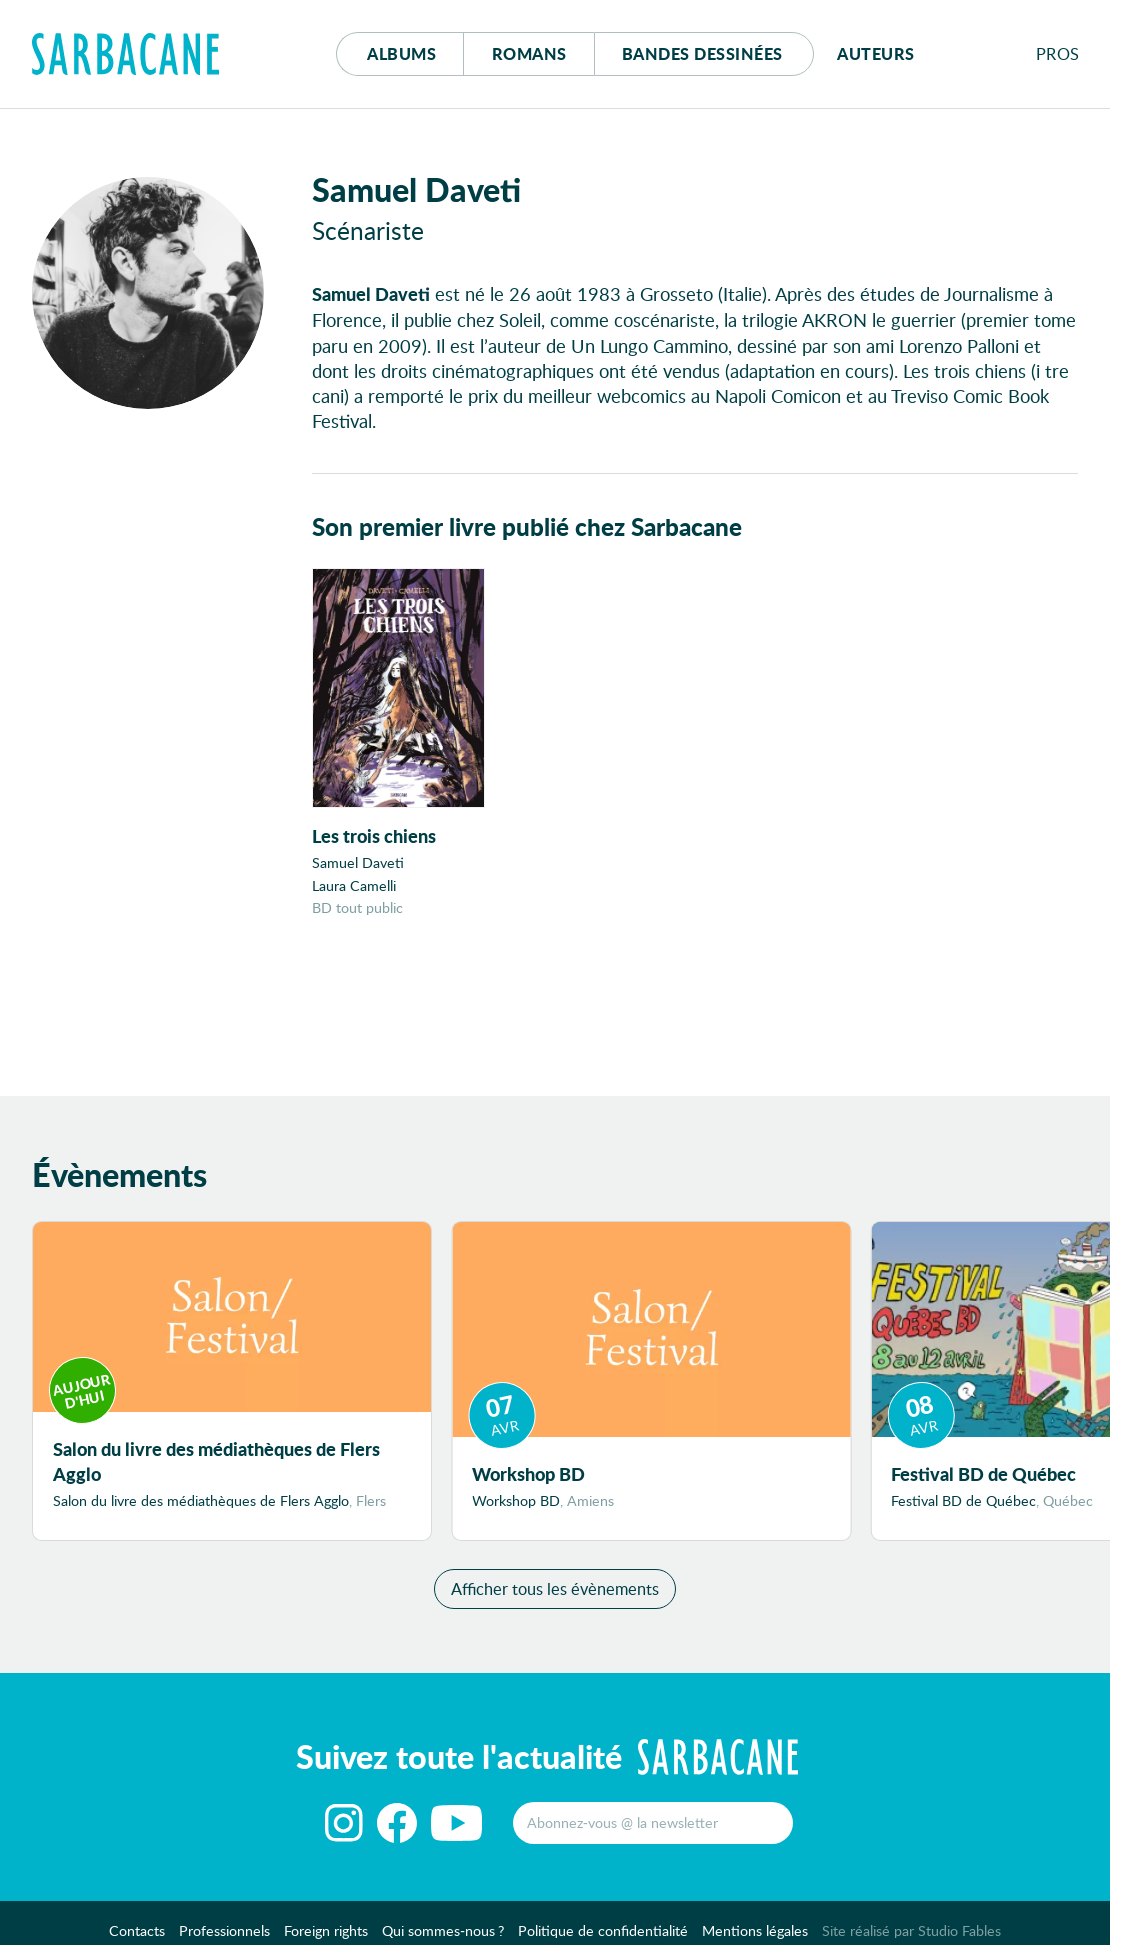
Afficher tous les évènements (555, 1588)
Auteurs (876, 53)
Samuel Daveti (358, 862)
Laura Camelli (354, 885)
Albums (401, 53)
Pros (1058, 53)
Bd (702, 53)
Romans (529, 53)
